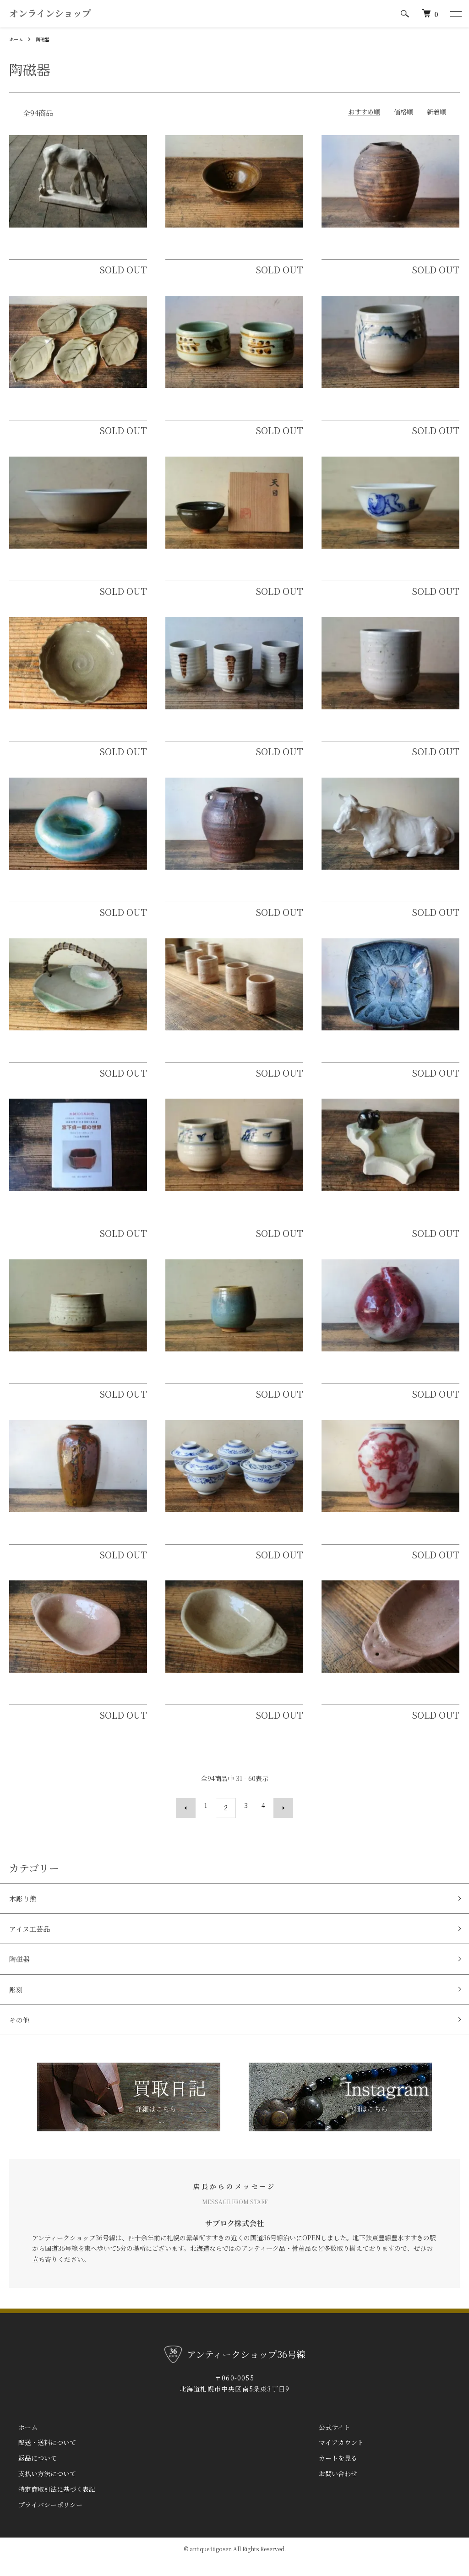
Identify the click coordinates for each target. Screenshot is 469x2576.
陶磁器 (46, 54)
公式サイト (325, 2442)
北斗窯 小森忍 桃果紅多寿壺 (379, 1376)
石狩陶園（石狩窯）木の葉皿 (62, 413)
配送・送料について (38, 2457)
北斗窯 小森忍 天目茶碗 (214, 573)
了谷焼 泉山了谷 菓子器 (58, 1055)
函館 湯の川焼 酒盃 (363, 573)
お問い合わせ (329, 2489)
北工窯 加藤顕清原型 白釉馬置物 (72, 252)
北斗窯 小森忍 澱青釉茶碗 (213, 1376)
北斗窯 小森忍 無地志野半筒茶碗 (69, 1376)
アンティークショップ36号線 (84, 22)
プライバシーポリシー (41, 2519)
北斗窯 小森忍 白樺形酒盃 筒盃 (231, 1055)
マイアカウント (332, 2457)
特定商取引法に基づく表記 (47, 2504)
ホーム (17, 54)
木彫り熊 (25, 1910)
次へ (278, 1821)
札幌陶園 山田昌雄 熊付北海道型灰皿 (390, 1215)
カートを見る (329, 2473)
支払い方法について (38, 2489)
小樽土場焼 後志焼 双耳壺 (219, 894)
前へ (191, 1821)
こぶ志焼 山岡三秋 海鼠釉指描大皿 (386, 1055)
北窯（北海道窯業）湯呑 (210, 734)
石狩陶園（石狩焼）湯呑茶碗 (219, 413)
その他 (21, 2041)
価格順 (403, 127)
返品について (28, 2473)
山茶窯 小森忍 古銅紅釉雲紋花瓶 (79, 1537)
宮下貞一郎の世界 (42, 1215)
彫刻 (17, 2008)
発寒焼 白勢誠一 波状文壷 (375, 252)
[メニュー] (455, 21)
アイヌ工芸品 (33, 1943)
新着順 (436, 127)
